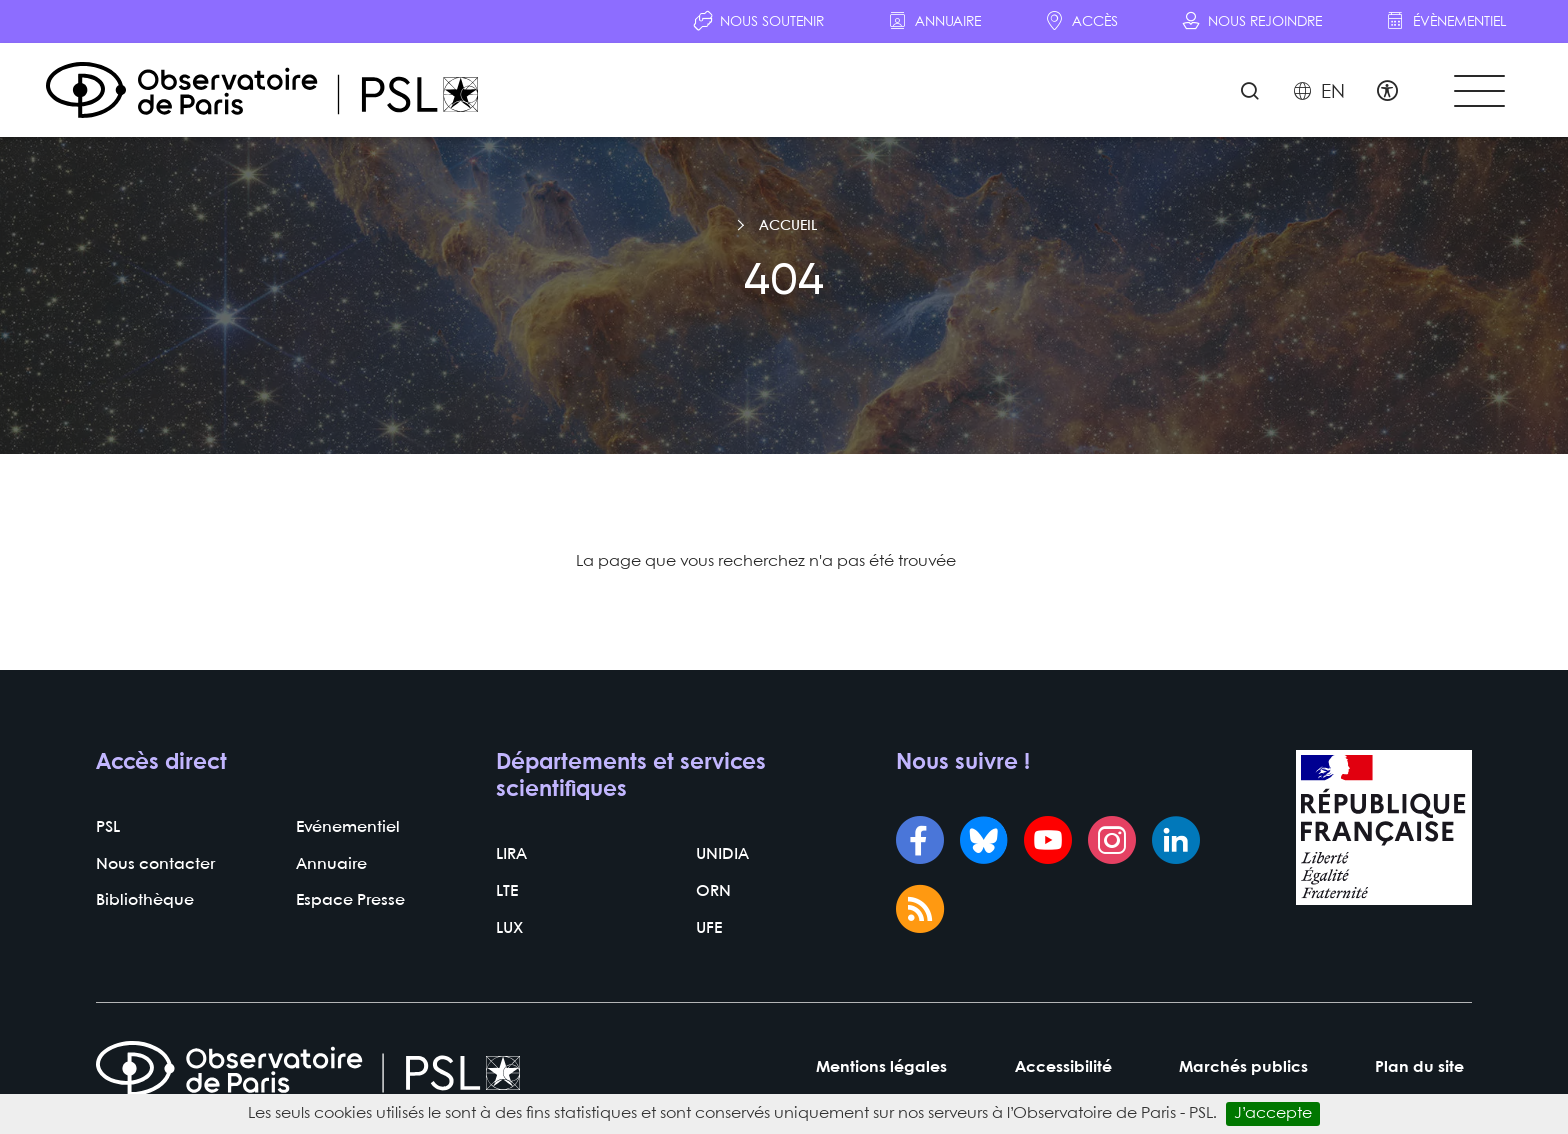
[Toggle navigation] (1478, 91)
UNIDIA (722, 856)
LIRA (511, 856)
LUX (509, 930)
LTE (507, 893)
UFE (709, 930)
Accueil (788, 228)
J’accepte (1273, 1113)
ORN (713, 893)
